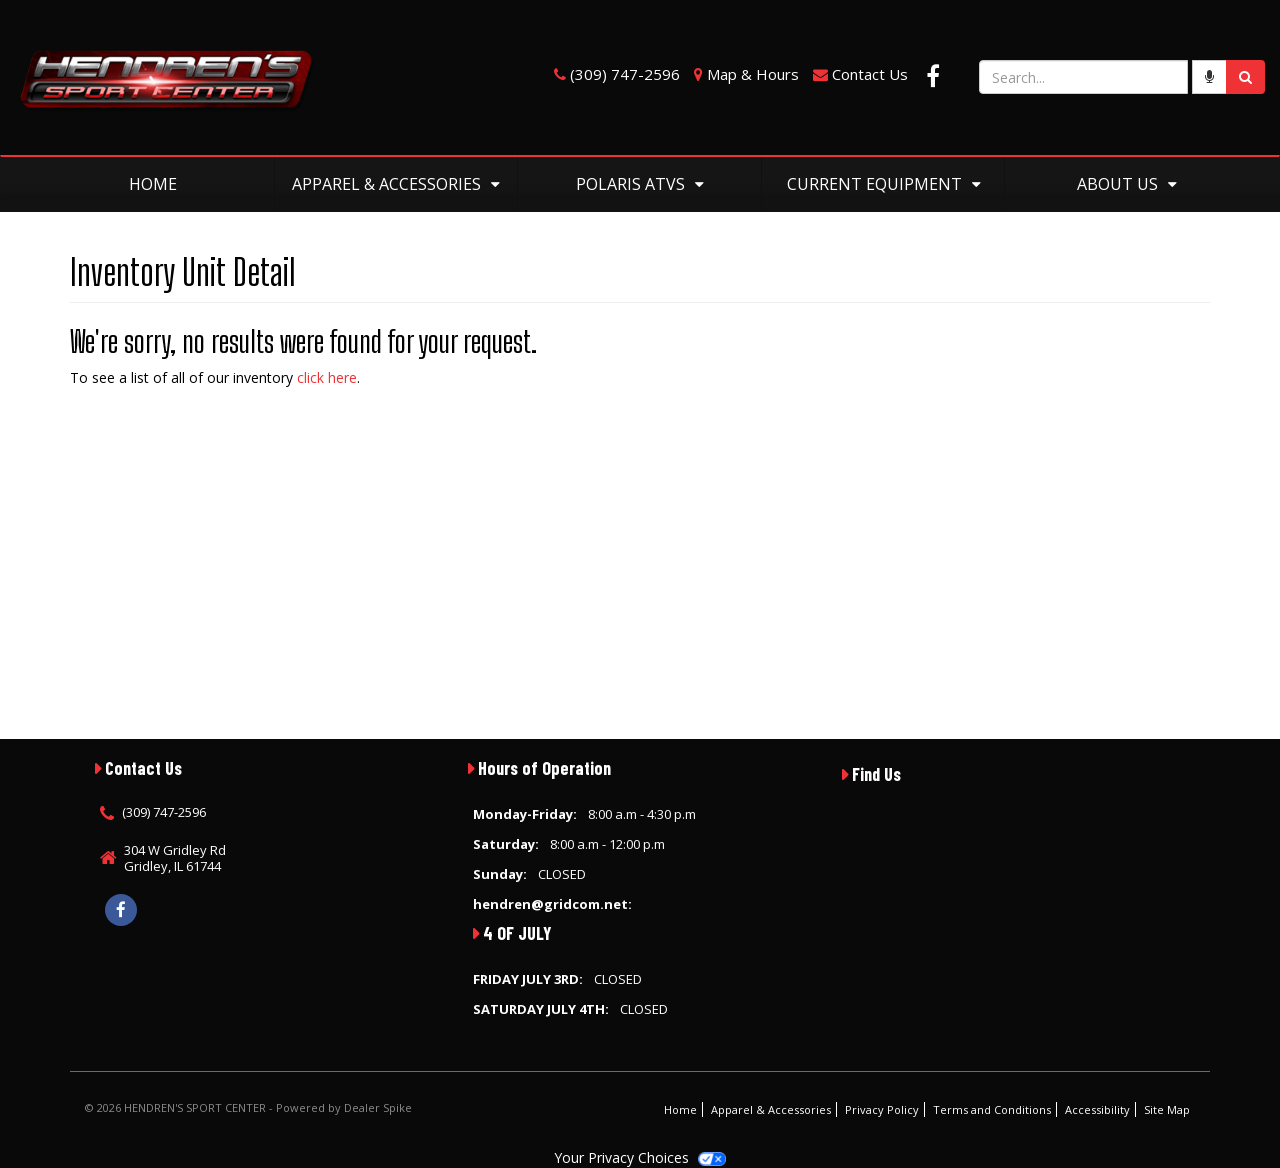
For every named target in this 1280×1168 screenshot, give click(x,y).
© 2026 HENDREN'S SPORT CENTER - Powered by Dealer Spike (248, 1107)
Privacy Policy (882, 1109)
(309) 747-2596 (625, 74)
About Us (1127, 184)
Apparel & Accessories (396, 184)
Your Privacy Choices (640, 1157)
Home (153, 184)
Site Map (1167, 1109)
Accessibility (1097, 1109)
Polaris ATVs (640, 184)
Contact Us (870, 74)
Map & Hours (753, 74)
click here (327, 377)
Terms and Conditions (992, 1109)
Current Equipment (884, 184)
